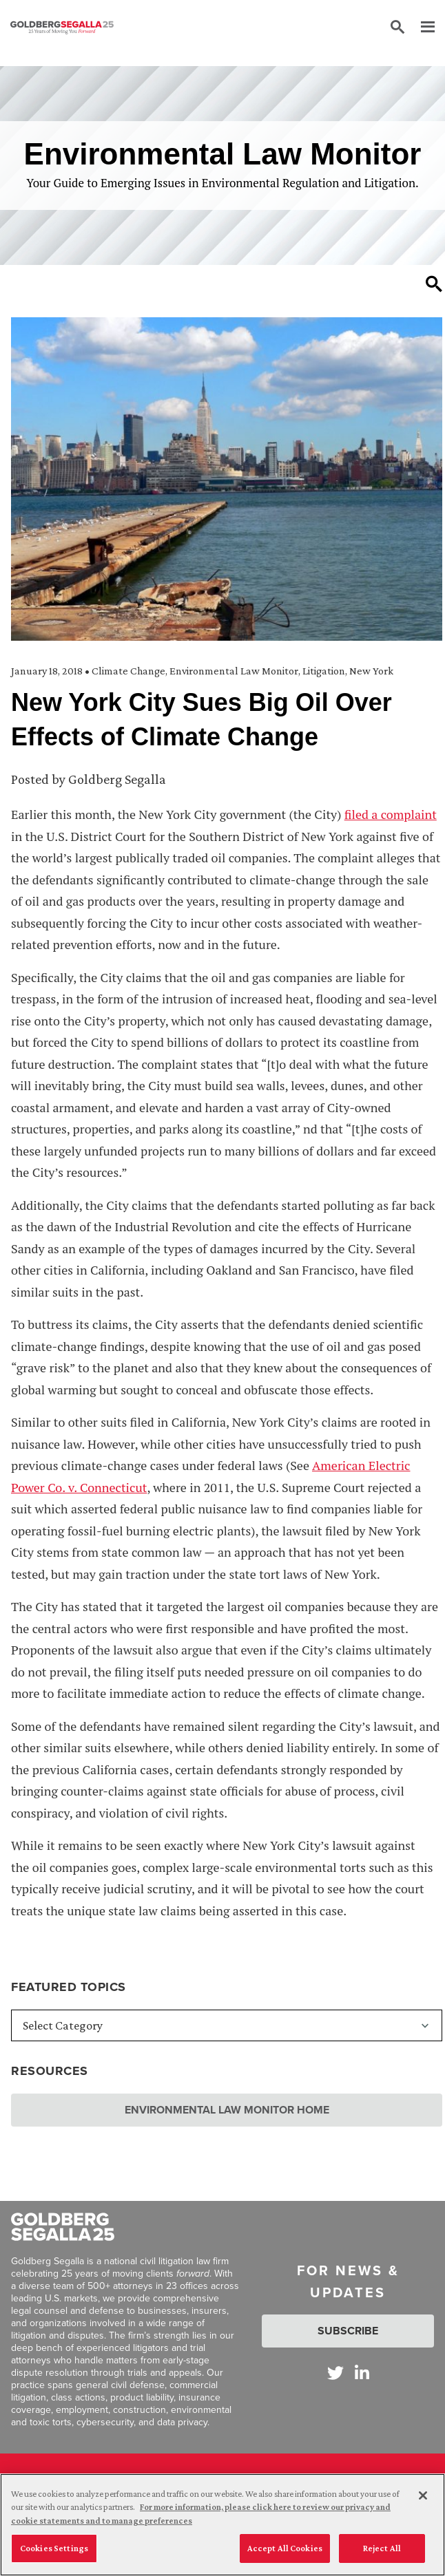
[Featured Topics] (227, 2025)
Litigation (323, 671)
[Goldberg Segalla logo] (62, 28)
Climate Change (128, 671)
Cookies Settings (54, 2551)
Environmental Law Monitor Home (227, 2110)
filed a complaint (390, 814)
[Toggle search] (434, 284)
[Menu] (421, 27)
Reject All (382, 2551)
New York (371, 671)
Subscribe (348, 2331)
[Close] (423, 2497)
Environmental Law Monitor (233, 671)
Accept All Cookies (284, 2551)
